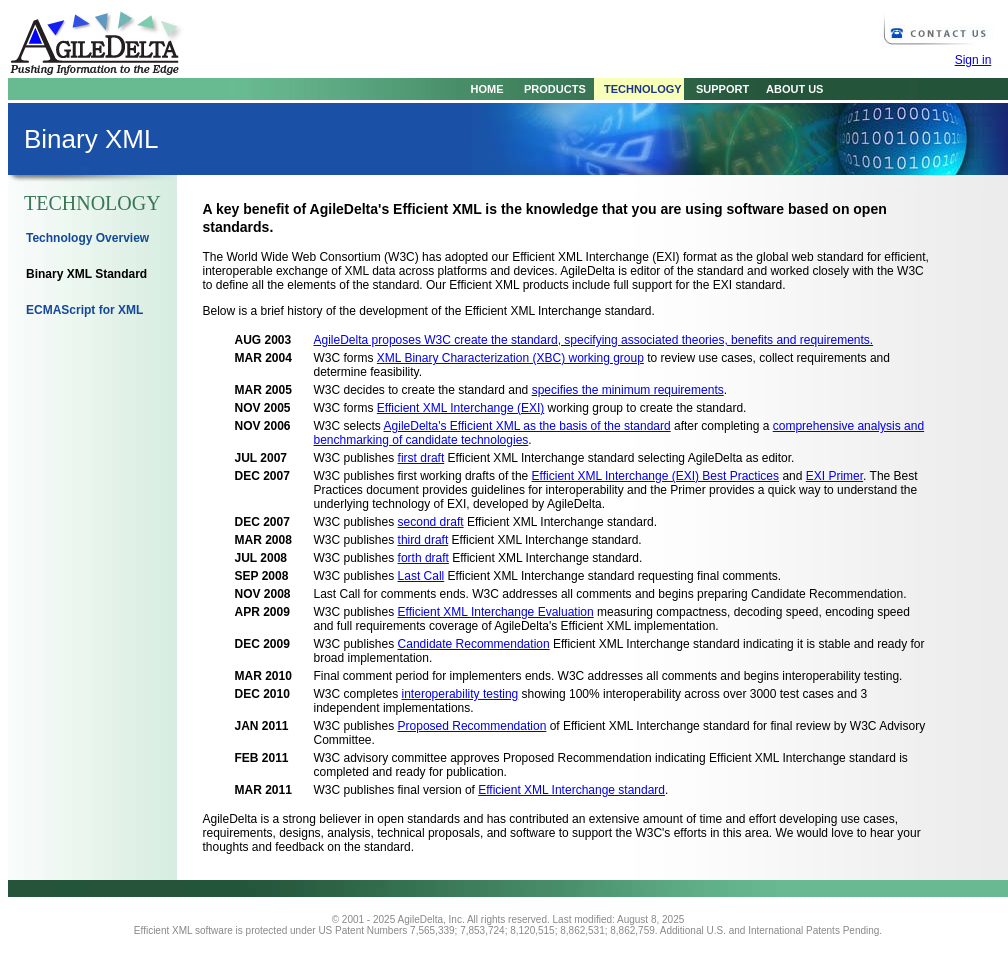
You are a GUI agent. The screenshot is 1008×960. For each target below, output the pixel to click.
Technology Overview (87, 238)
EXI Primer (834, 476)
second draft (431, 522)
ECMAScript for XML (84, 310)
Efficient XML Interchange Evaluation (496, 612)
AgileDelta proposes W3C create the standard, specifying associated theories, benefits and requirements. (594, 340)
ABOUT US (789, 89)
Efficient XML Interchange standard (571, 790)
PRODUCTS (550, 89)
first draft (421, 458)
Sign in (973, 60)
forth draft (423, 558)
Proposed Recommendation (472, 726)
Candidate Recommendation (474, 644)
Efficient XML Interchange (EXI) (460, 408)
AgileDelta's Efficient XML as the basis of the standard (527, 426)
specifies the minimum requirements (628, 390)
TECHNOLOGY (638, 89)
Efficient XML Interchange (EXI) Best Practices (655, 476)
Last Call (421, 576)
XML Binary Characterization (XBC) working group (510, 358)
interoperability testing (460, 694)
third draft (423, 540)
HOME (487, 89)
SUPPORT (716, 89)
